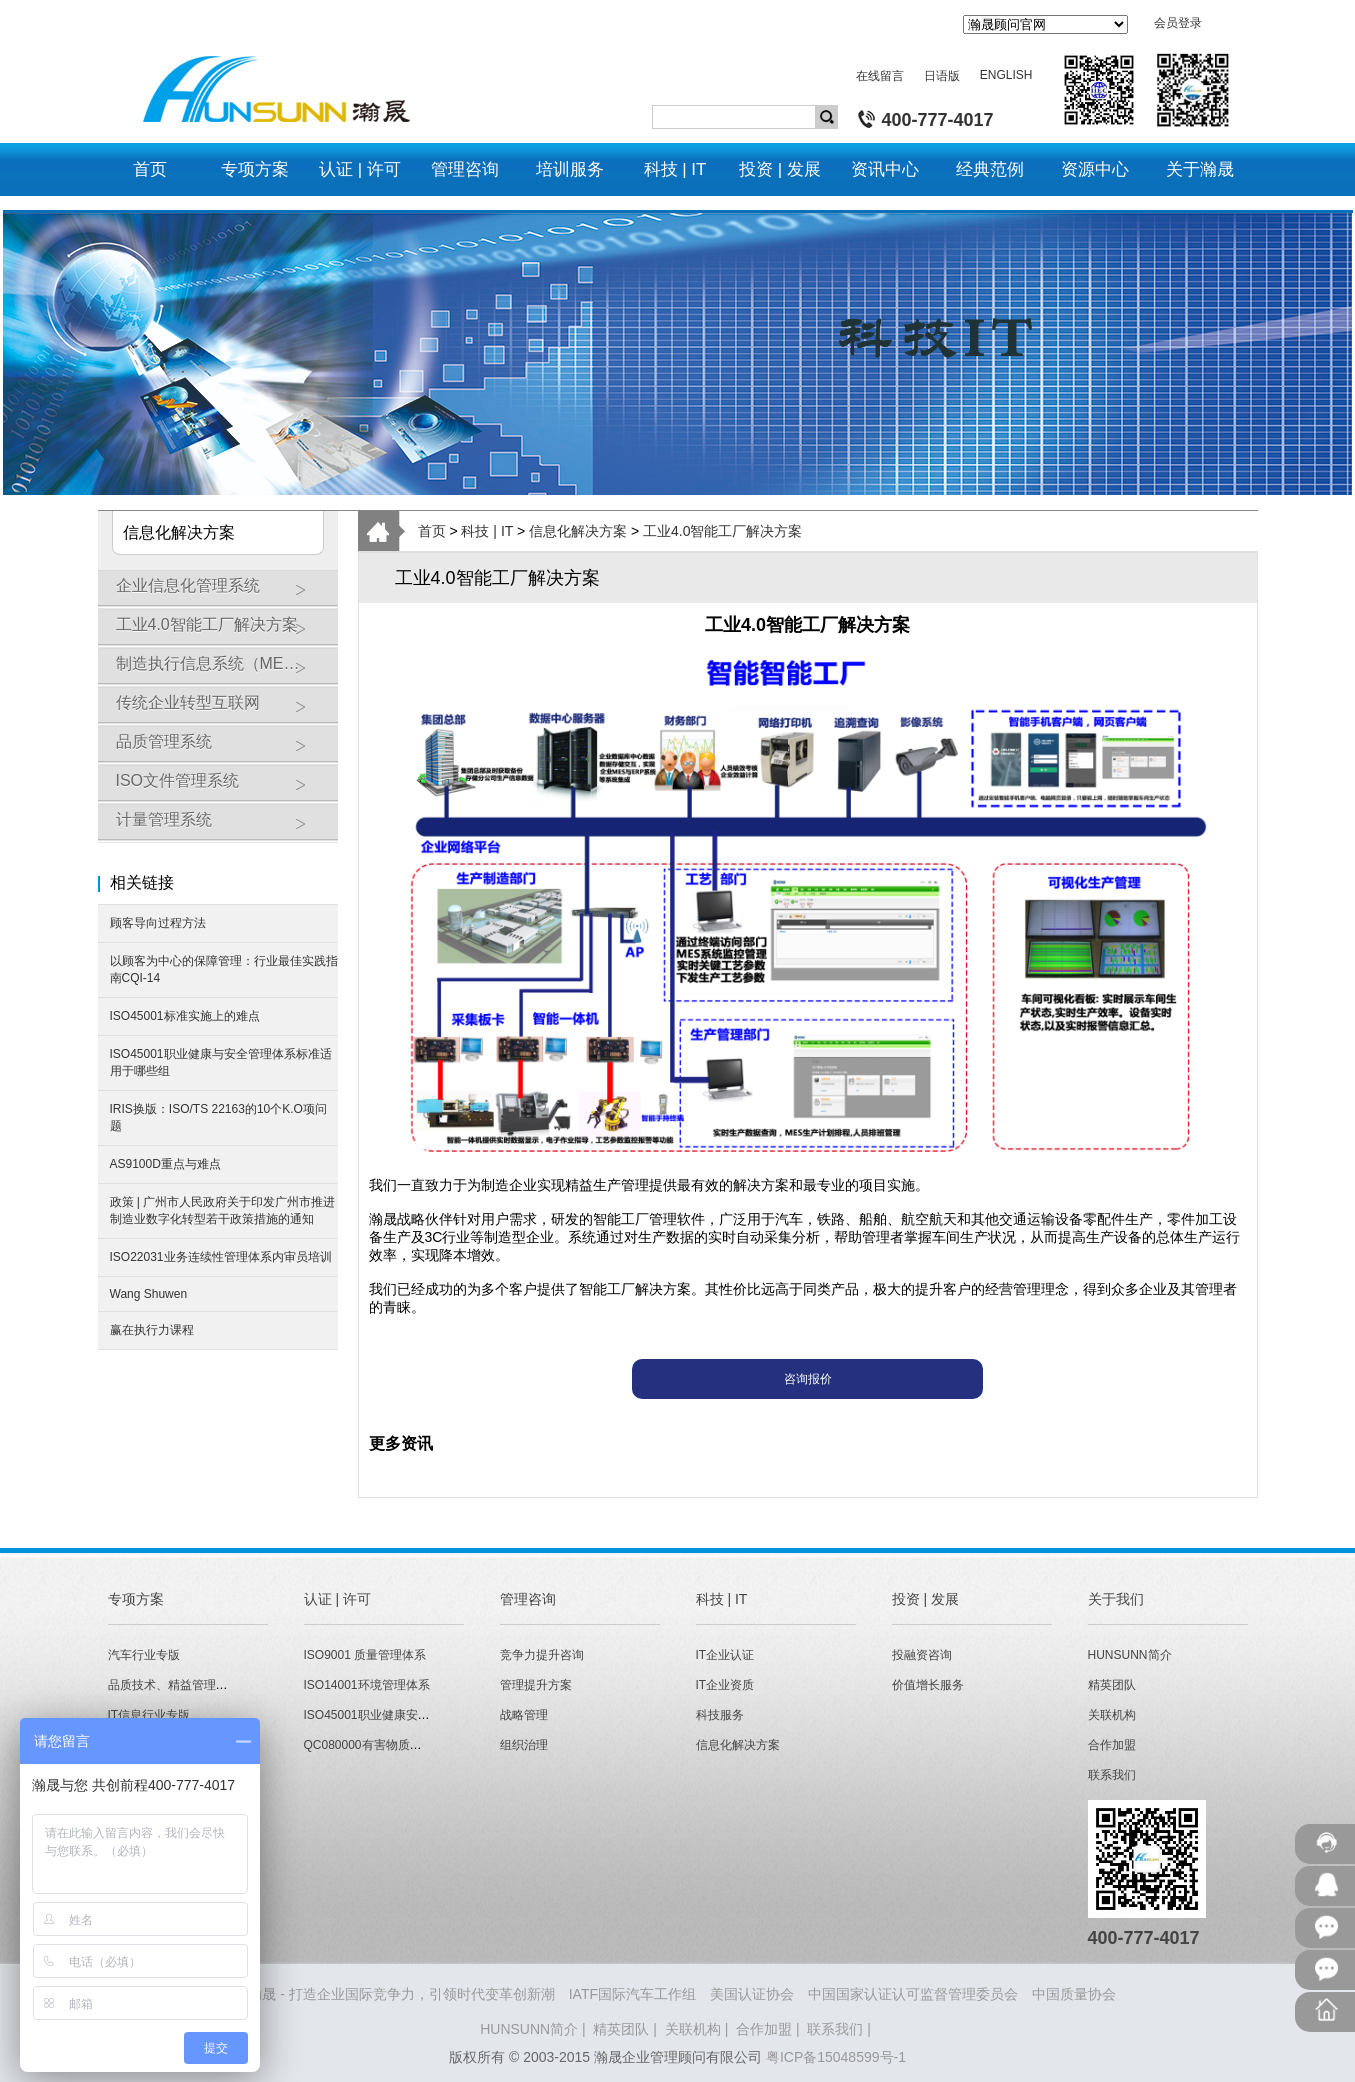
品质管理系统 (222, 749)
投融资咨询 (922, 1655)
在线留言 (880, 76)
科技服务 (720, 1715)
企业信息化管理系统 (222, 593)
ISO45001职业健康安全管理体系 (391, 1715)
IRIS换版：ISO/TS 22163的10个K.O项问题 (218, 1117)
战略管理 (524, 1715)
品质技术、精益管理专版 (174, 1685)
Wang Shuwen (149, 1294)
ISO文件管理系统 (222, 788)
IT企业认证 (725, 1655)
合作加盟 (1112, 1745)
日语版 (942, 76)
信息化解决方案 (578, 531)
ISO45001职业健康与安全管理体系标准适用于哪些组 (221, 1062)
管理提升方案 (536, 1685)
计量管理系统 (222, 827)
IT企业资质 (725, 1685)
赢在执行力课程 (152, 1330)
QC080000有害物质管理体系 (381, 1745)
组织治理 (524, 1745)
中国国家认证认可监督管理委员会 (913, 1994)
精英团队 (1112, 1685)
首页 (432, 531)
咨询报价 (808, 1379)
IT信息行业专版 (149, 1715)
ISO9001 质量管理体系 (365, 1655)
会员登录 (1178, 23)
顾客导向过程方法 (158, 923)
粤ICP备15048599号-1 (836, 2057)
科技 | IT (487, 531)
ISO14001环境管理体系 (367, 1685)
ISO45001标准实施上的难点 (185, 1016)
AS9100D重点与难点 (165, 1164)
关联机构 (1112, 1715)
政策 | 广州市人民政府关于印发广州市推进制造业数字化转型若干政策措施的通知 (223, 1210)
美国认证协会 (752, 1994)
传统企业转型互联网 (222, 710)
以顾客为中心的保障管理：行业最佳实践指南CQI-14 (224, 969)
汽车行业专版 (144, 1655)
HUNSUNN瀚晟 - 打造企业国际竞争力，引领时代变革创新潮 (366, 1994)
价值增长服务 (928, 1685)
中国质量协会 (1074, 1994)
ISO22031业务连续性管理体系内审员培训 (221, 1257)
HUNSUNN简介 (1130, 1655)
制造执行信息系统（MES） (222, 671)
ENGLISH (1006, 75)
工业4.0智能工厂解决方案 (222, 632)
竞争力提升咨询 (542, 1655)
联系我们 (1112, 1775)
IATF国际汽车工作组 (632, 1994)
